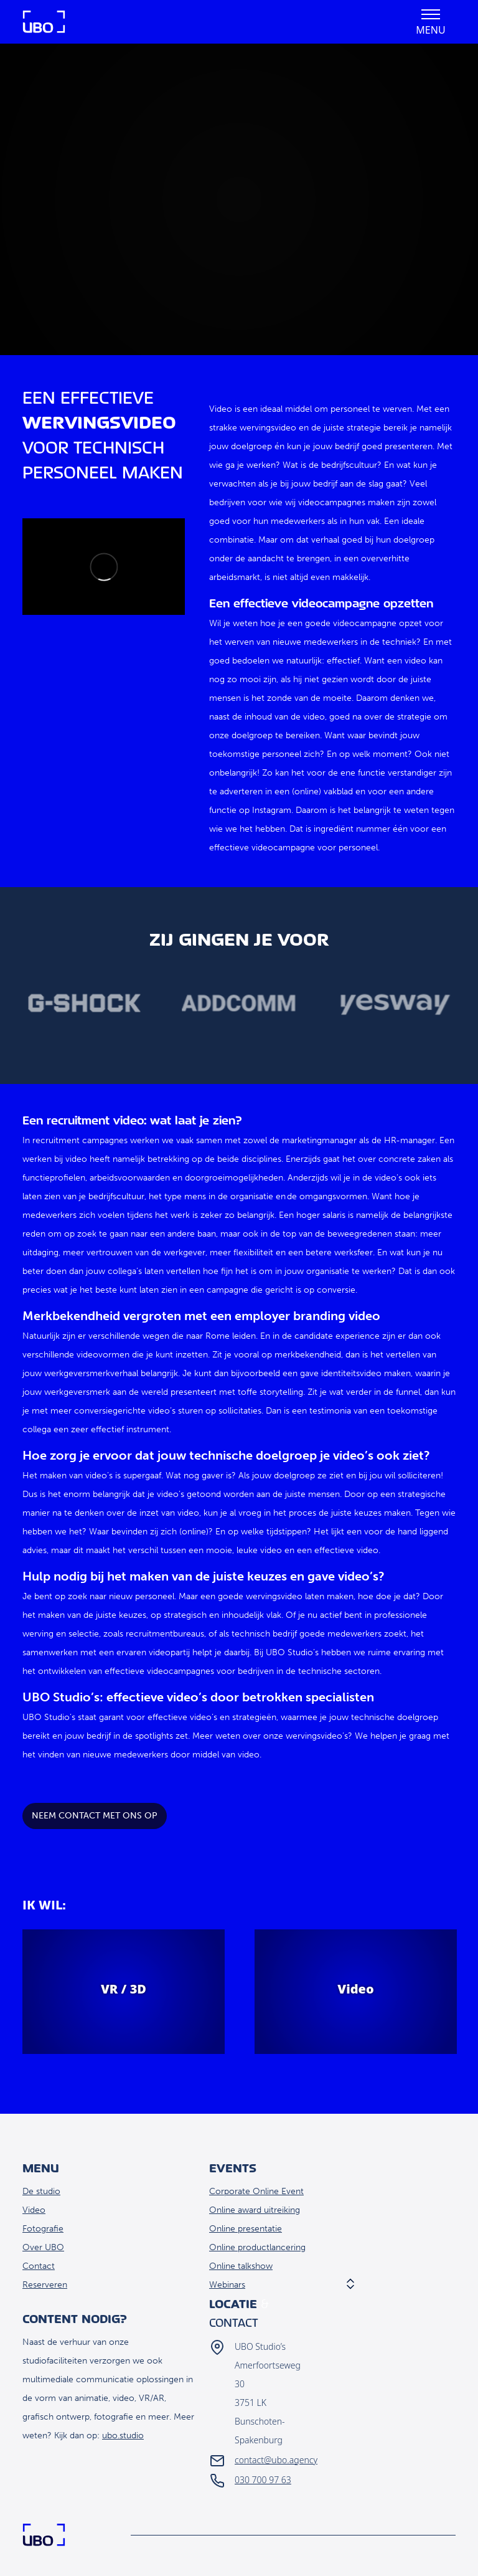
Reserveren (44, 2284)
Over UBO (43, 2247)
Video (33, 2210)
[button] (431, 21)
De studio (41, 2191)
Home (43, 22)
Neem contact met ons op (94, 1815)
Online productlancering (257, 2247)
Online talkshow (241, 2266)
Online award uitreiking (254, 2210)
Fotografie (42, 2228)
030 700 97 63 (263, 2480)
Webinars (227, 2284)
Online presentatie (245, 2228)
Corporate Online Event (256, 2191)
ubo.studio (123, 2435)
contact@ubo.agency (276, 2460)
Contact (38, 2266)
